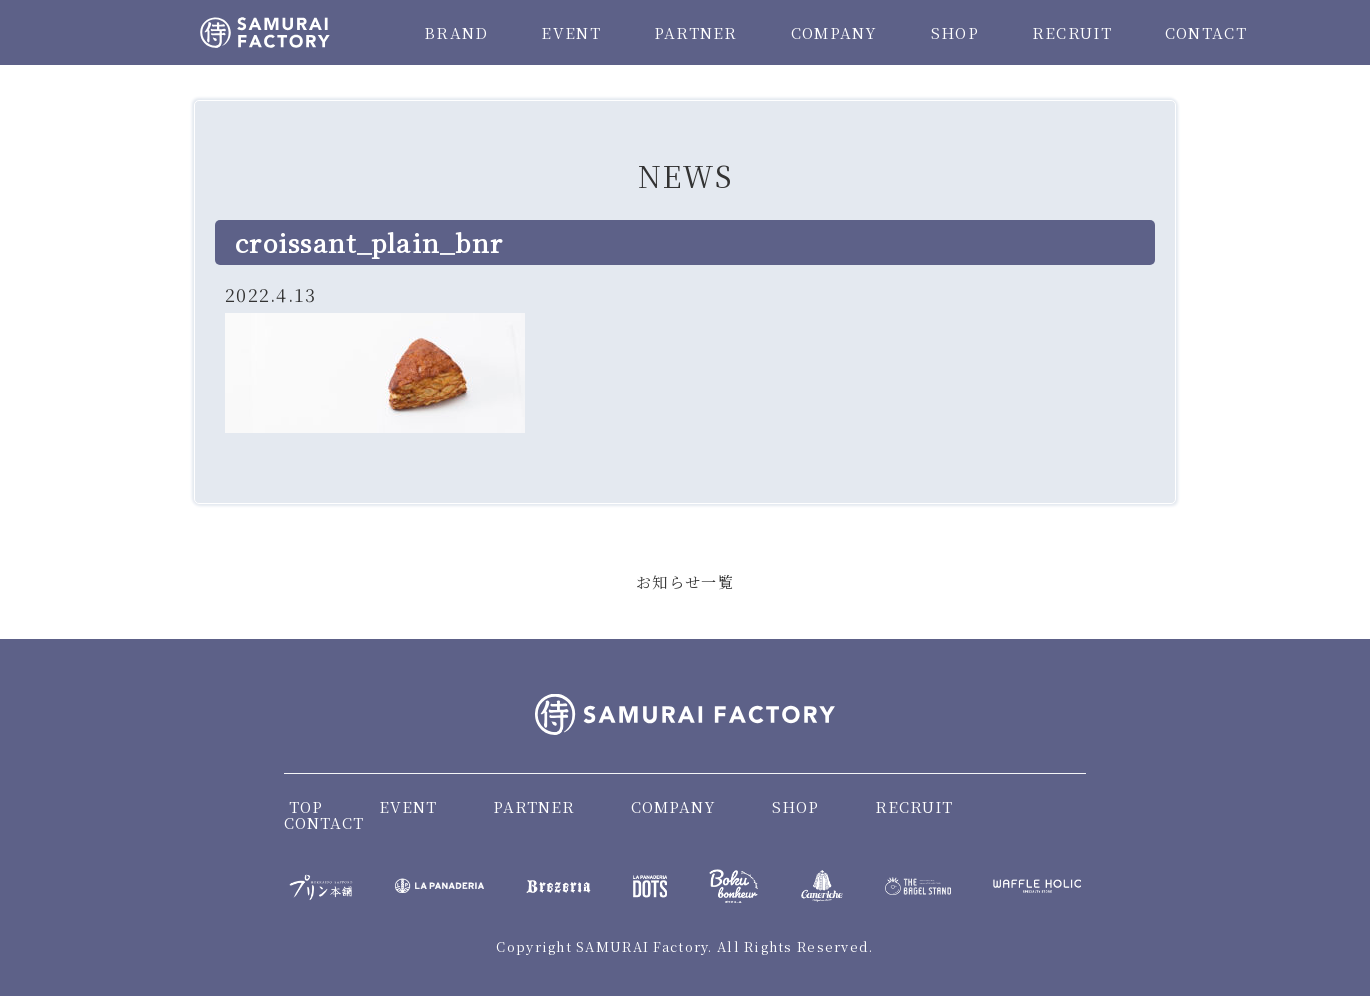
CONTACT (1206, 32)
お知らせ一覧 (685, 581)
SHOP (955, 32)
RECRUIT (1072, 32)
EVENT (570, 32)
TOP (306, 806)
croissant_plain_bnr (369, 242)
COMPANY (834, 32)
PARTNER (696, 32)
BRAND (456, 32)
